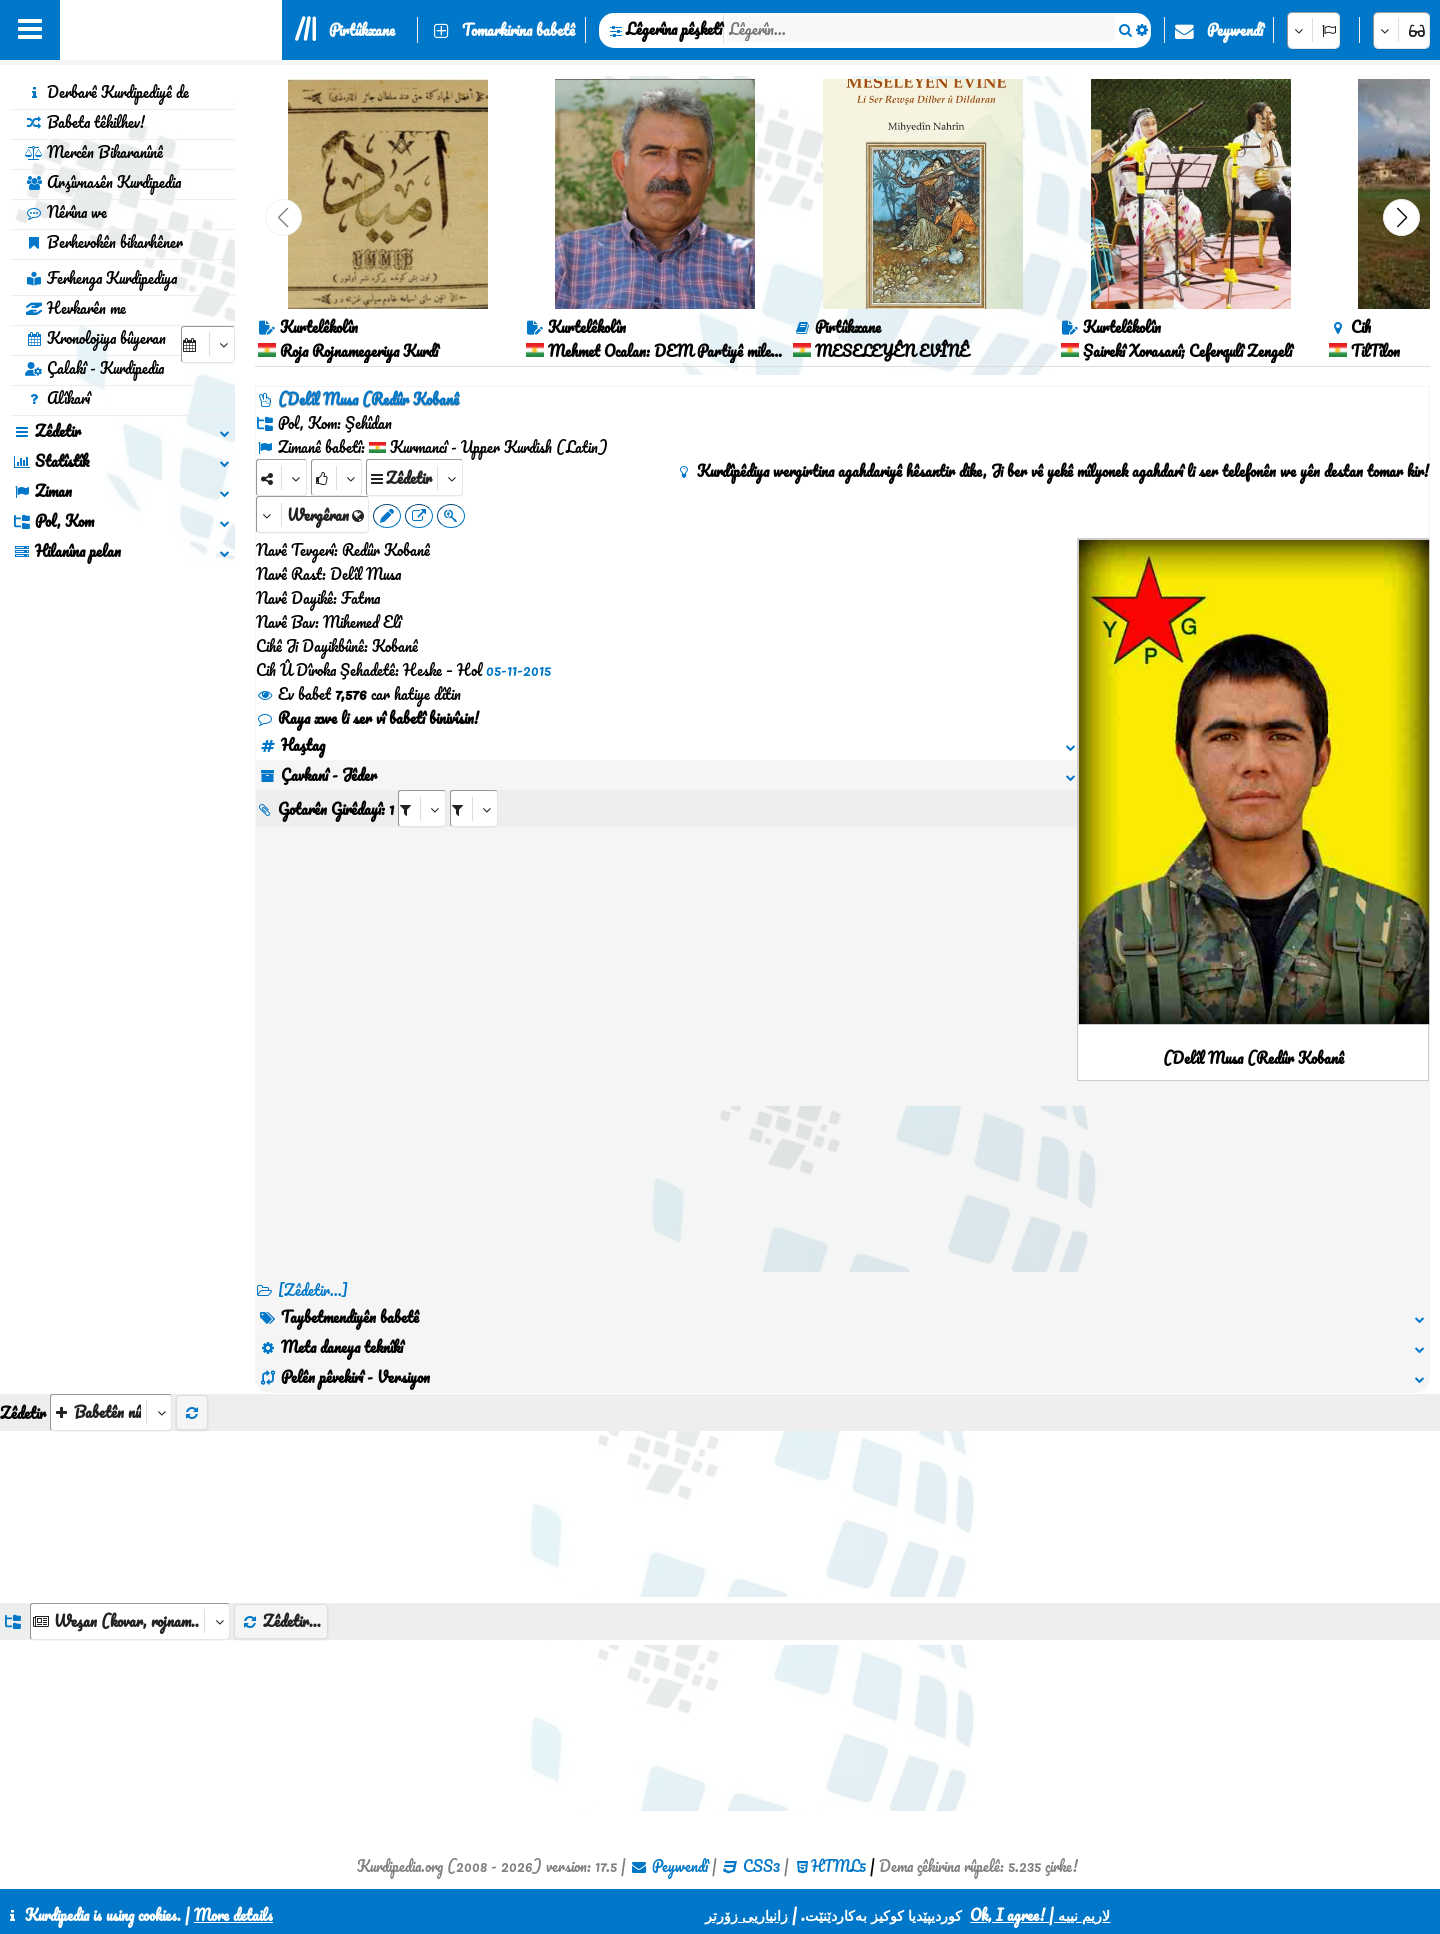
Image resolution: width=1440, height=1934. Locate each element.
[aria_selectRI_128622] (422, 808)
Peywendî (1235, 30)
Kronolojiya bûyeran (95, 338)
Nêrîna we (66, 212)
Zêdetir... (281, 1621)
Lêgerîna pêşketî (674, 29)
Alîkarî (57, 398)
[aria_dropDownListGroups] (130, 1621)
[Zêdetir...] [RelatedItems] (313, 1290)
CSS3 (761, 1866)
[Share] (281, 477)
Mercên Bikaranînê (94, 152)
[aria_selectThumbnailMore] (111, 1412)
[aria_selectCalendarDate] (208, 344)
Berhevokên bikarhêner (104, 242)
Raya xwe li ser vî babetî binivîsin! (367, 718)
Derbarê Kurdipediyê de (107, 92)
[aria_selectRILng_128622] (474, 808)
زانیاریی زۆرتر (746, 1915)
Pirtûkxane (362, 30)
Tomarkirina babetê (518, 30)
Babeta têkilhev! (85, 122)
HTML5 (838, 1866)
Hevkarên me (75, 308)
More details (233, 1915)
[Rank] (336, 477)
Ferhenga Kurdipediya (101, 278)
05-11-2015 (518, 670)
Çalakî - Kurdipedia (94, 368)
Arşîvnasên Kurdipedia (103, 182)
